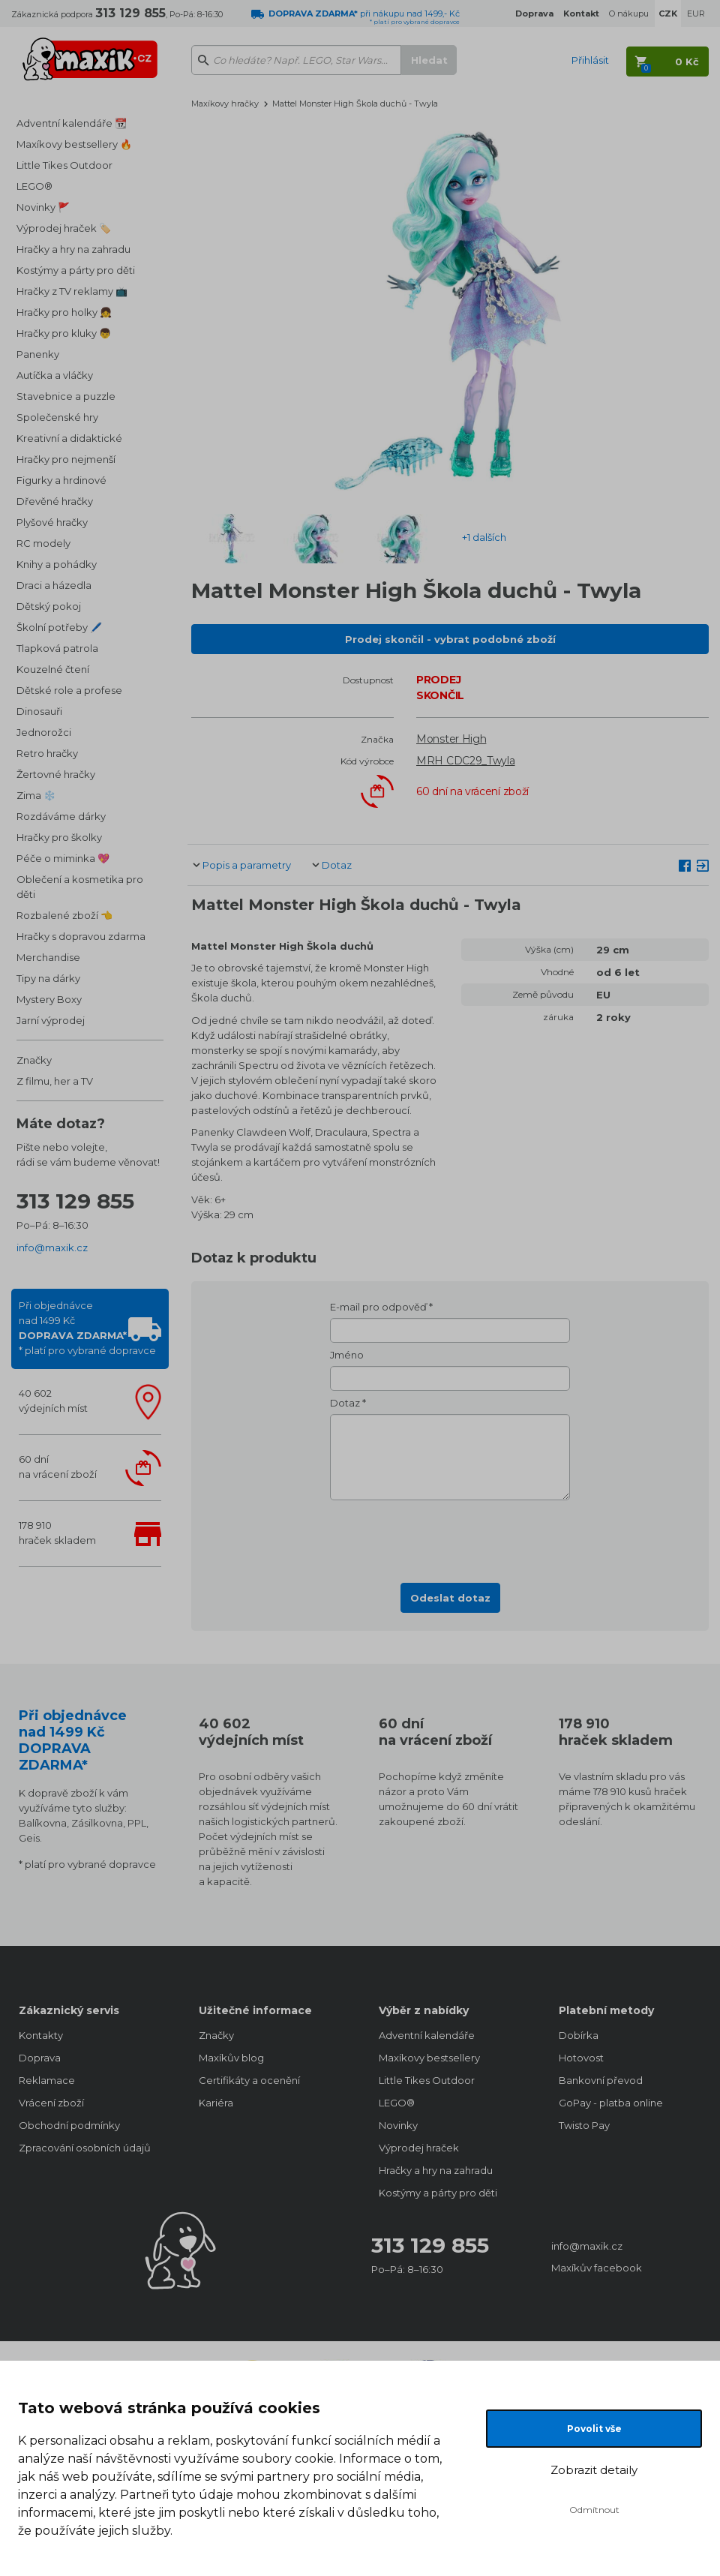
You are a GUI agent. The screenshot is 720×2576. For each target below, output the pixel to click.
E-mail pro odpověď (378, 1307)
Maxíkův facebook (596, 2268)
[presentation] (450, 1537)
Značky (34, 1060)
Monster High (451, 739)
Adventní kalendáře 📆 (71, 123)
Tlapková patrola (57, 648)
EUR (696, 13)
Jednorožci (43, 732)
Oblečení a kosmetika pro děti (79, 886)
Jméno (347, 1355)
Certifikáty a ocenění (249, 2080)
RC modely (43, 543)
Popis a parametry (246, 865)
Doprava (40, 2058)
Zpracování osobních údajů (85, 2148)
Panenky (37, 354)
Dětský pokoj (48, 606)
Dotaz (337, 865)
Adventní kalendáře (427, 2035)
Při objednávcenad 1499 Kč (87, 1327)
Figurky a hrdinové (61, 480)
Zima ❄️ (36, 795)
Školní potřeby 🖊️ (59, 627)
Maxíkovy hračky (225, 103)
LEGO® (34, 186)
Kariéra (216, 2103)
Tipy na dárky (48, 978)
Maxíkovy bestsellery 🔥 (74, 144)
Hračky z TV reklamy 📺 (72, 291)
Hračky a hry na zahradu (73, 249)
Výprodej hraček (419, 2148)
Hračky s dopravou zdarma (81, 936)
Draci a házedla (54, 585)
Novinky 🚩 (43, 207)
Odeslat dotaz (450, 1598)
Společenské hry (57, 417)
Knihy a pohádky (56, 564)
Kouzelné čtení (52, 669)
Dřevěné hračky (54, 501)
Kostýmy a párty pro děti (75, 270)
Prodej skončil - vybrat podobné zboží (450, 639)
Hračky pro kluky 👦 (63, 333)
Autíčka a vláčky (54, 375)
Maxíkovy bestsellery (429, 2058)
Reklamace (47, 2080)
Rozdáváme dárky (61, 816)
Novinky (398, 2125)
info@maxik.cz (52, 1247)
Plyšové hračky (52, 522)
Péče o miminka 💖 (63, 858)
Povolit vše (594, 2428)
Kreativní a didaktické (69, 438)
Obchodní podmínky (69, 2125)
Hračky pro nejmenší (66, 459)
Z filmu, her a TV (54, 1081)
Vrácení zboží (51, 2103)
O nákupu (629, 13)
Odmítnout (594, 2509)
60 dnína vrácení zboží (58, 1466)
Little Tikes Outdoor (64, 165)
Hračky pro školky (59, 837)
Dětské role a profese (69, 690)
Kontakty (41, 2035)
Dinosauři (39, 711)
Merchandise (48, 957)
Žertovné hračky (55, 774)
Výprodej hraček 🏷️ (63, 228)
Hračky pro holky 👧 (64, 312)
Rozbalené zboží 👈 (64, 915)
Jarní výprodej (50, 1020)
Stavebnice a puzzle (66, 396)
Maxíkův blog (231, 2058)
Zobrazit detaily (594, 2470)
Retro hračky (47, 753)
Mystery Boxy (49, 999)
